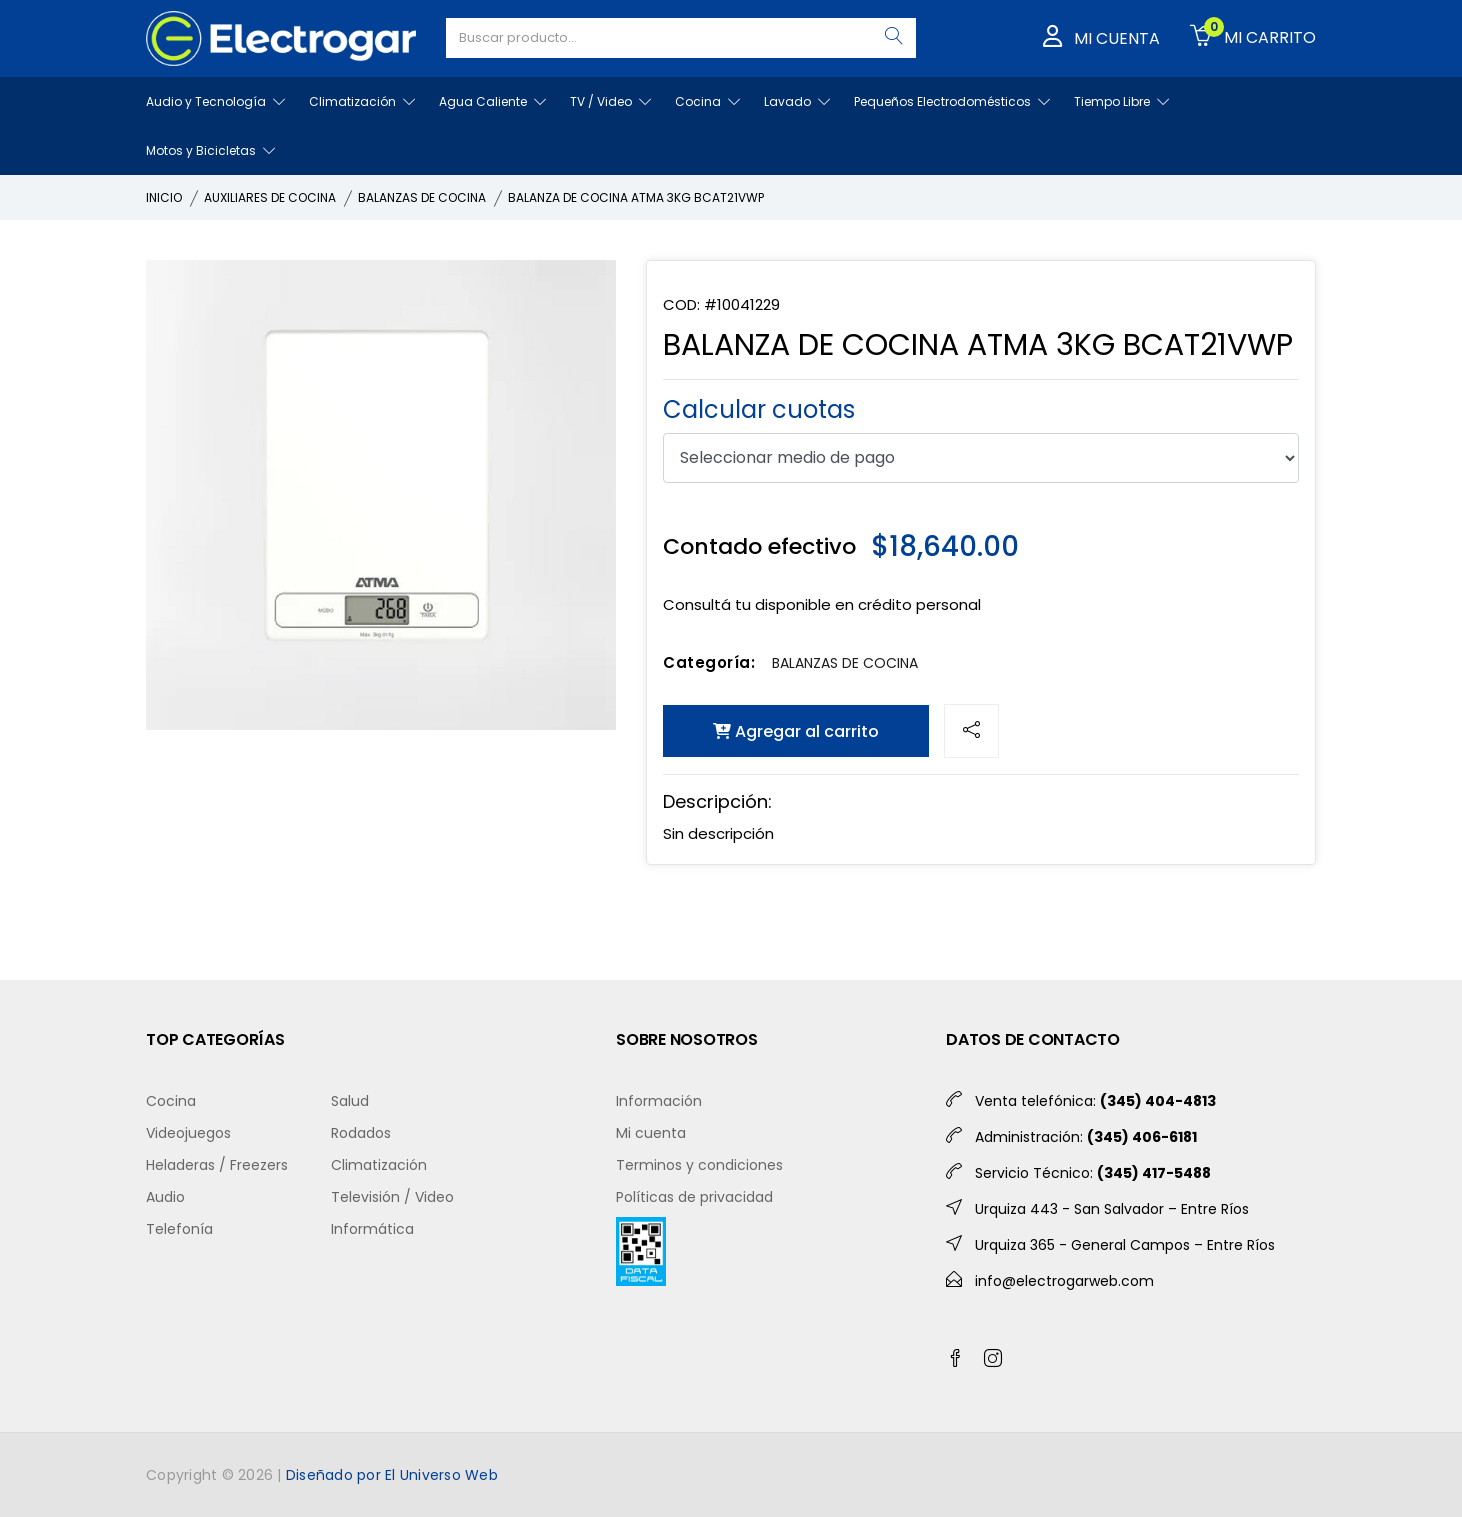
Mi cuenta (651, 1133)
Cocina (707, 101)
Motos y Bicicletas (210, 150)
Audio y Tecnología (215, 101)
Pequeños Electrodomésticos (952, 101)
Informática (372, 1229)
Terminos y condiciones (699, 1165)
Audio (165, 1197)
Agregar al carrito (796, 731)
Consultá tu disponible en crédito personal (822, 604)
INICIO (164, 197)
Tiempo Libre (1121, 101)
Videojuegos (188, 1133)
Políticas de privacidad (694, 1197)
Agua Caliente (492, 101)
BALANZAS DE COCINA (422, 197)
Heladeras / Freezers (217, 1165)
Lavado (797, 101)
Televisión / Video (392, 1197)
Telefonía (179, 1229)
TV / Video (610, 101)
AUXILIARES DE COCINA (270, 197)
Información (659, 1101)
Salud (350, 1101)
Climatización (362, 101)
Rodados (361, 1133)
